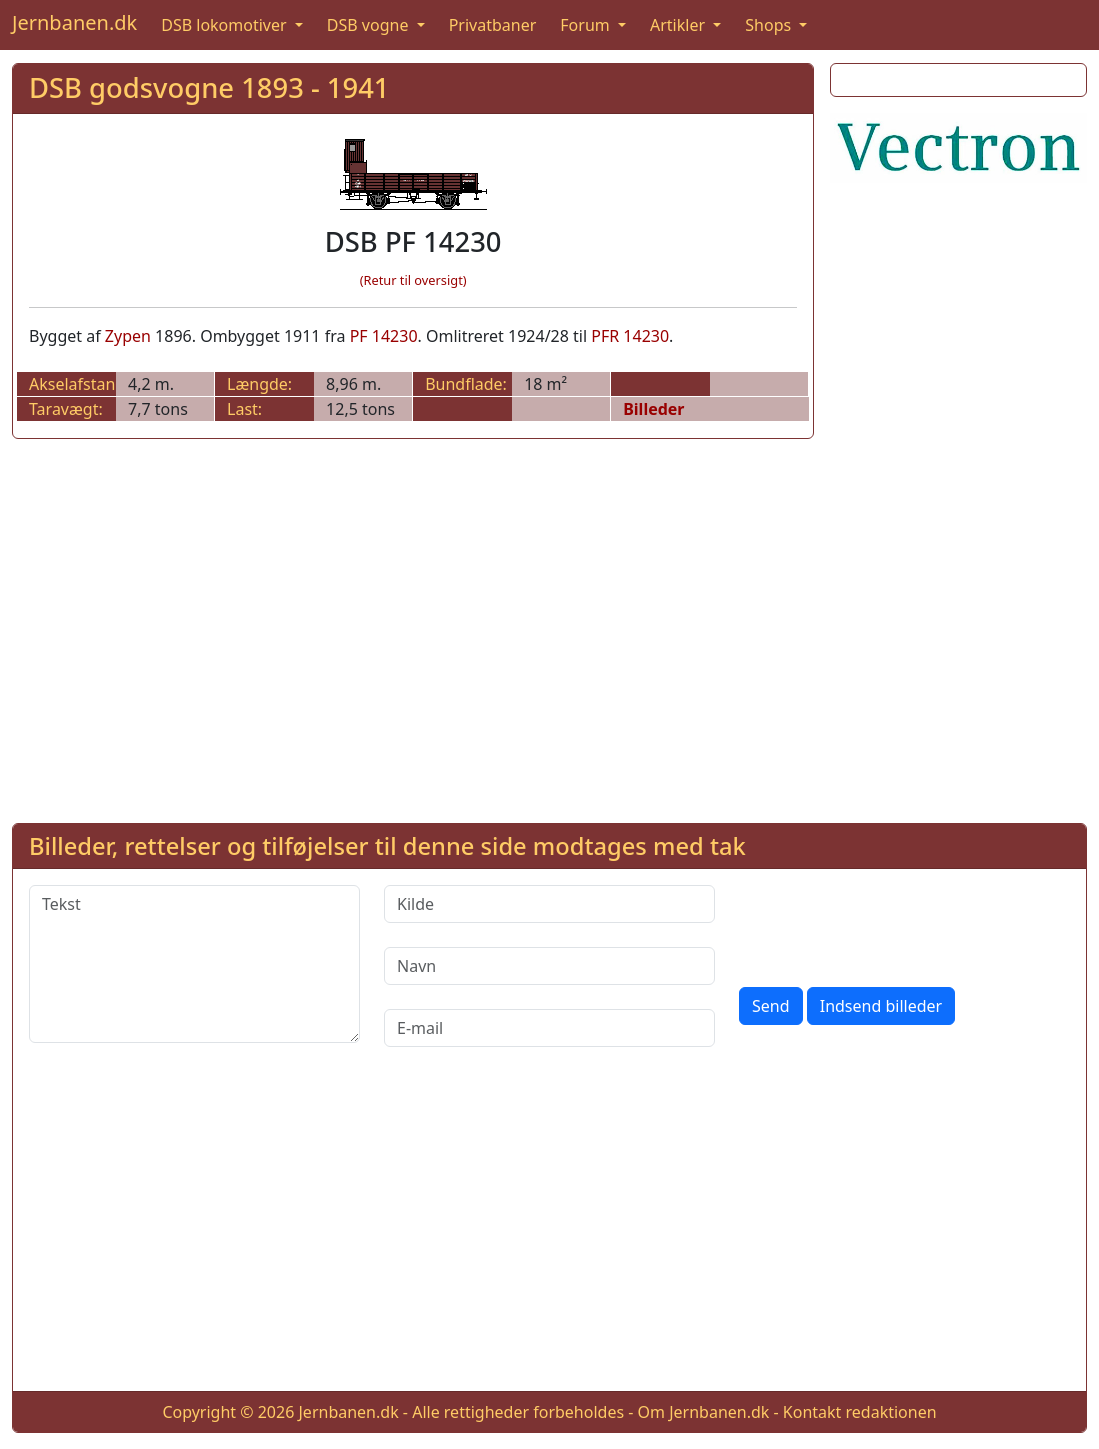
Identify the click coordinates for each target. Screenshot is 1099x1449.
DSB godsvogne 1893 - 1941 (209, 87)
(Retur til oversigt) (413, 280)
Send (771, 1006)
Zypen (128, 336)
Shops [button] (770, 25)
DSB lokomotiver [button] (226, 25)
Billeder (653, 409)
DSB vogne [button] (370, 25)
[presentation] (891, 924)
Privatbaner (493, 25)
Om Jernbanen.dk (704, 1412)
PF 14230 (384, 336)
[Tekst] (194, 964)
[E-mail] (549, 1028)
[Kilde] (549, 904)
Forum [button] (587, 25)
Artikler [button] (679, 25)
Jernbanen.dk (74, 22)
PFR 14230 (630, 336)
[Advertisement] (958, 499)
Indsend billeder (881, 1006)
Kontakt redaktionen (860, 1412)
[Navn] (549, 966)
